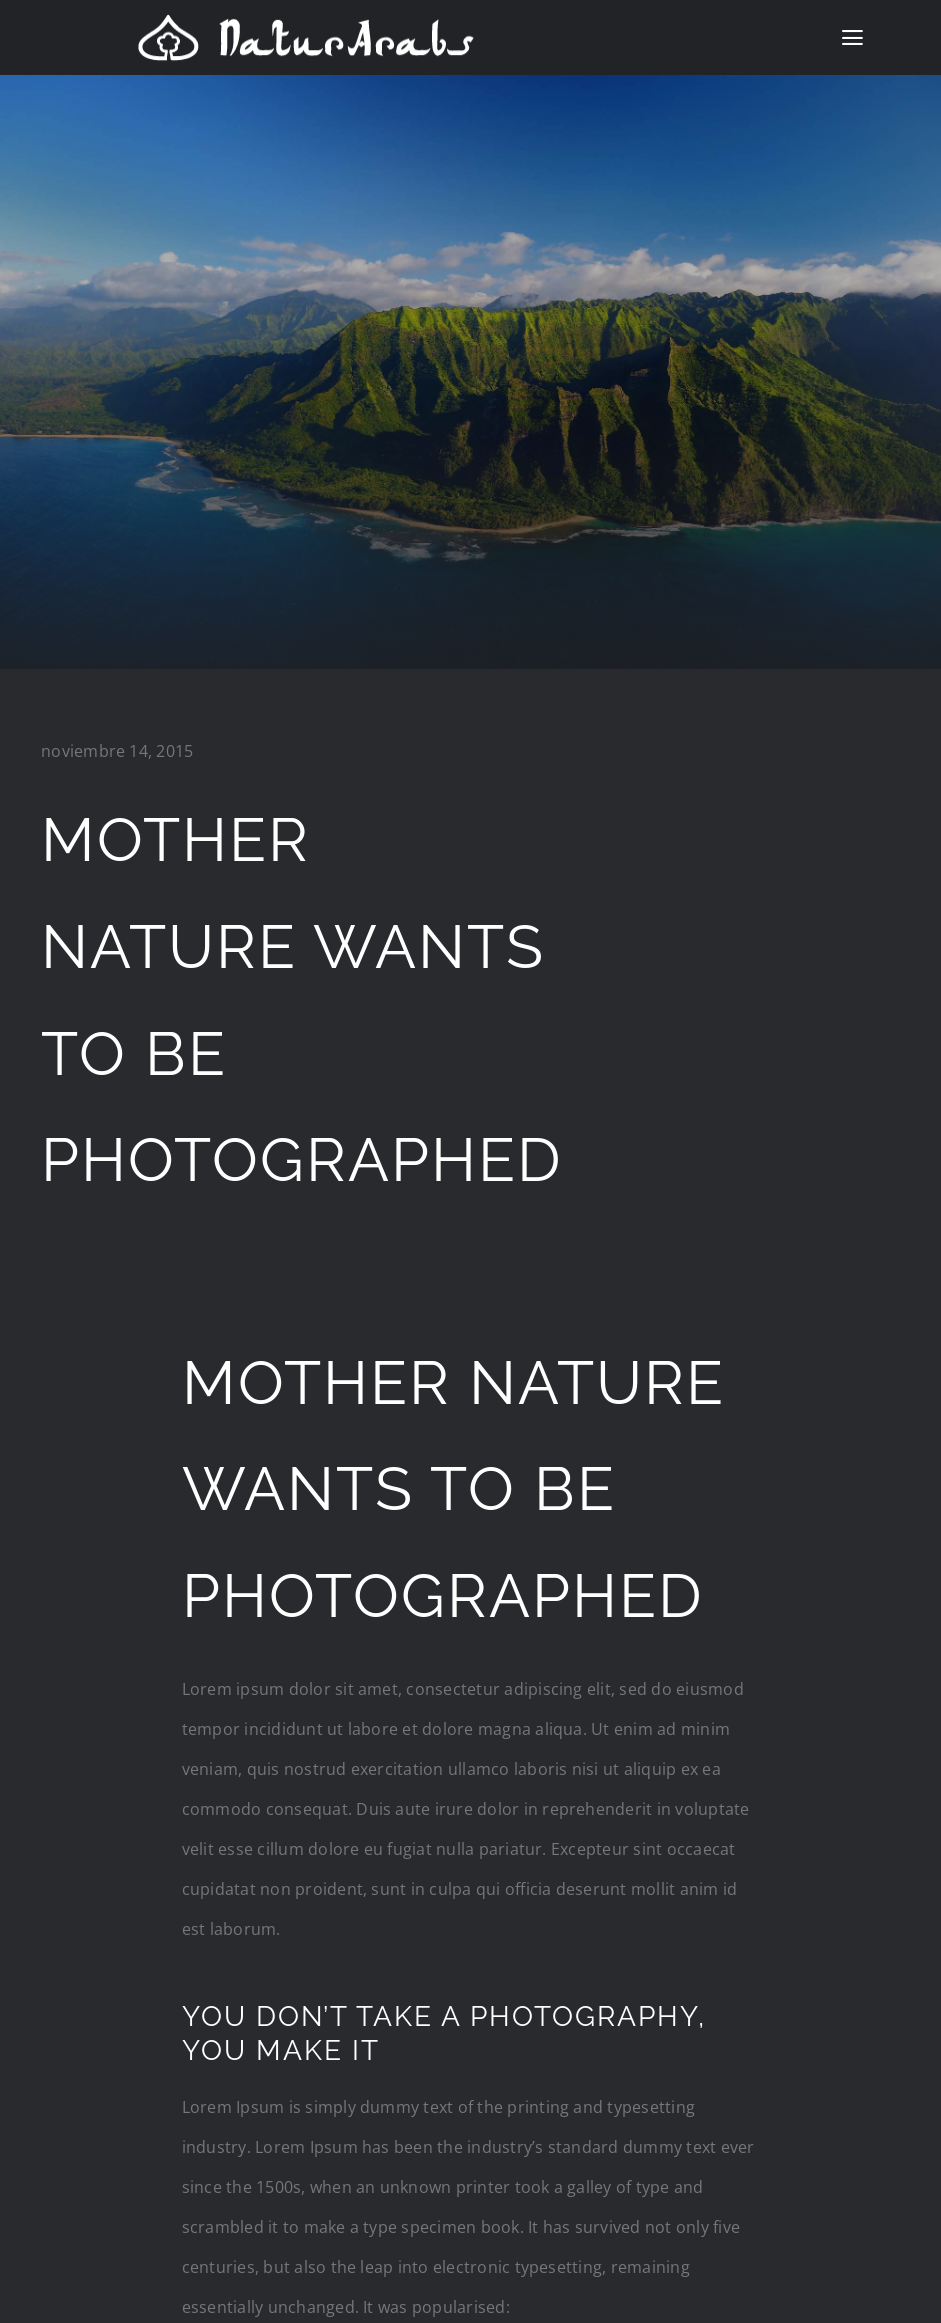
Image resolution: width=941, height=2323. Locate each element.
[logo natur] (306, 21)
